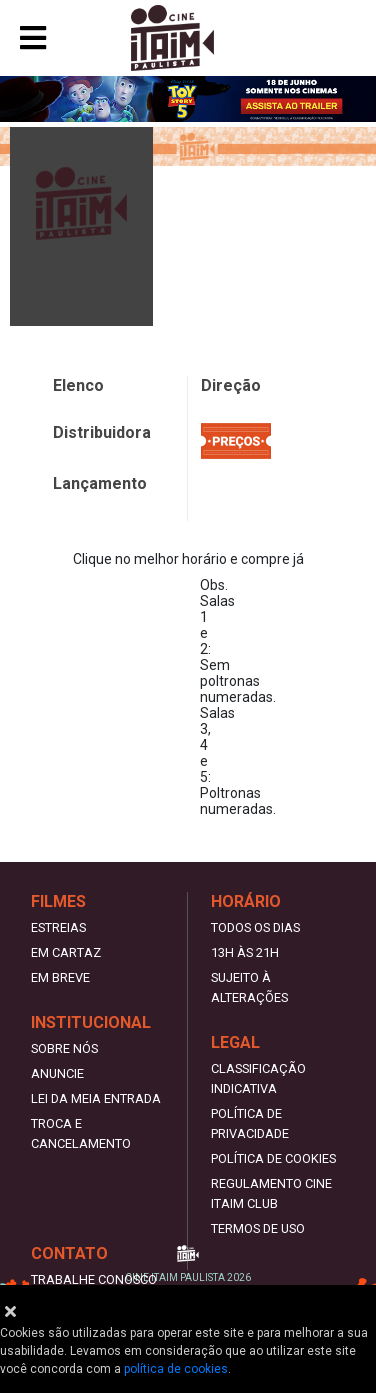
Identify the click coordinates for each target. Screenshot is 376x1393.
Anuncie (57, 1073)
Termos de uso (258, 1228)
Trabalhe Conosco (94, 1279)
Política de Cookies (273, 1158)
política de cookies (176, 1369)
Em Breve (60, 977)
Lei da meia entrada (96, 1098)
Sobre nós (64, 1048)
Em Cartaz (66, 952)
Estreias (58, 927)
